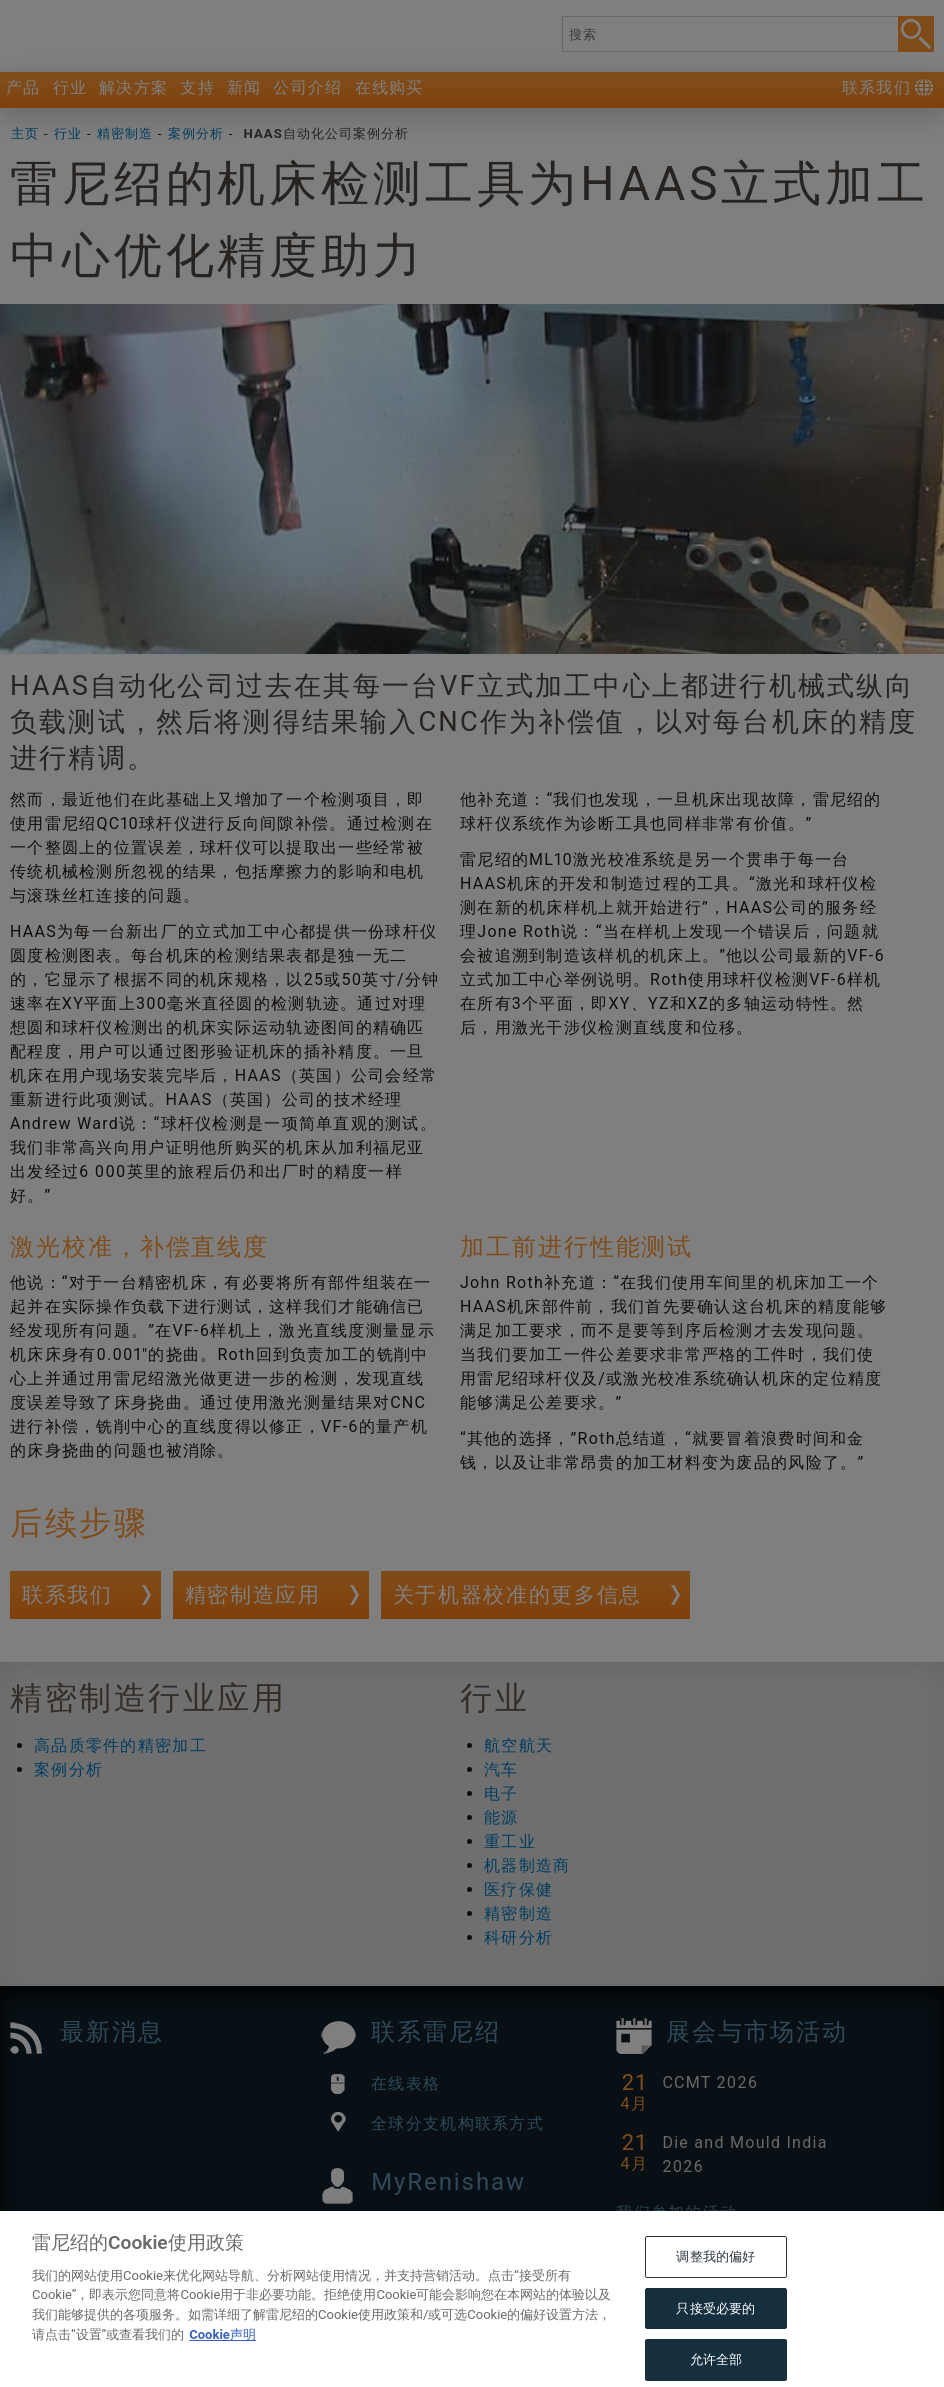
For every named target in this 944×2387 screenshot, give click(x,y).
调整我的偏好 (715, 2287)
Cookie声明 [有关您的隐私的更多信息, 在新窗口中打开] (222, 2364)
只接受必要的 (715, 2338)
